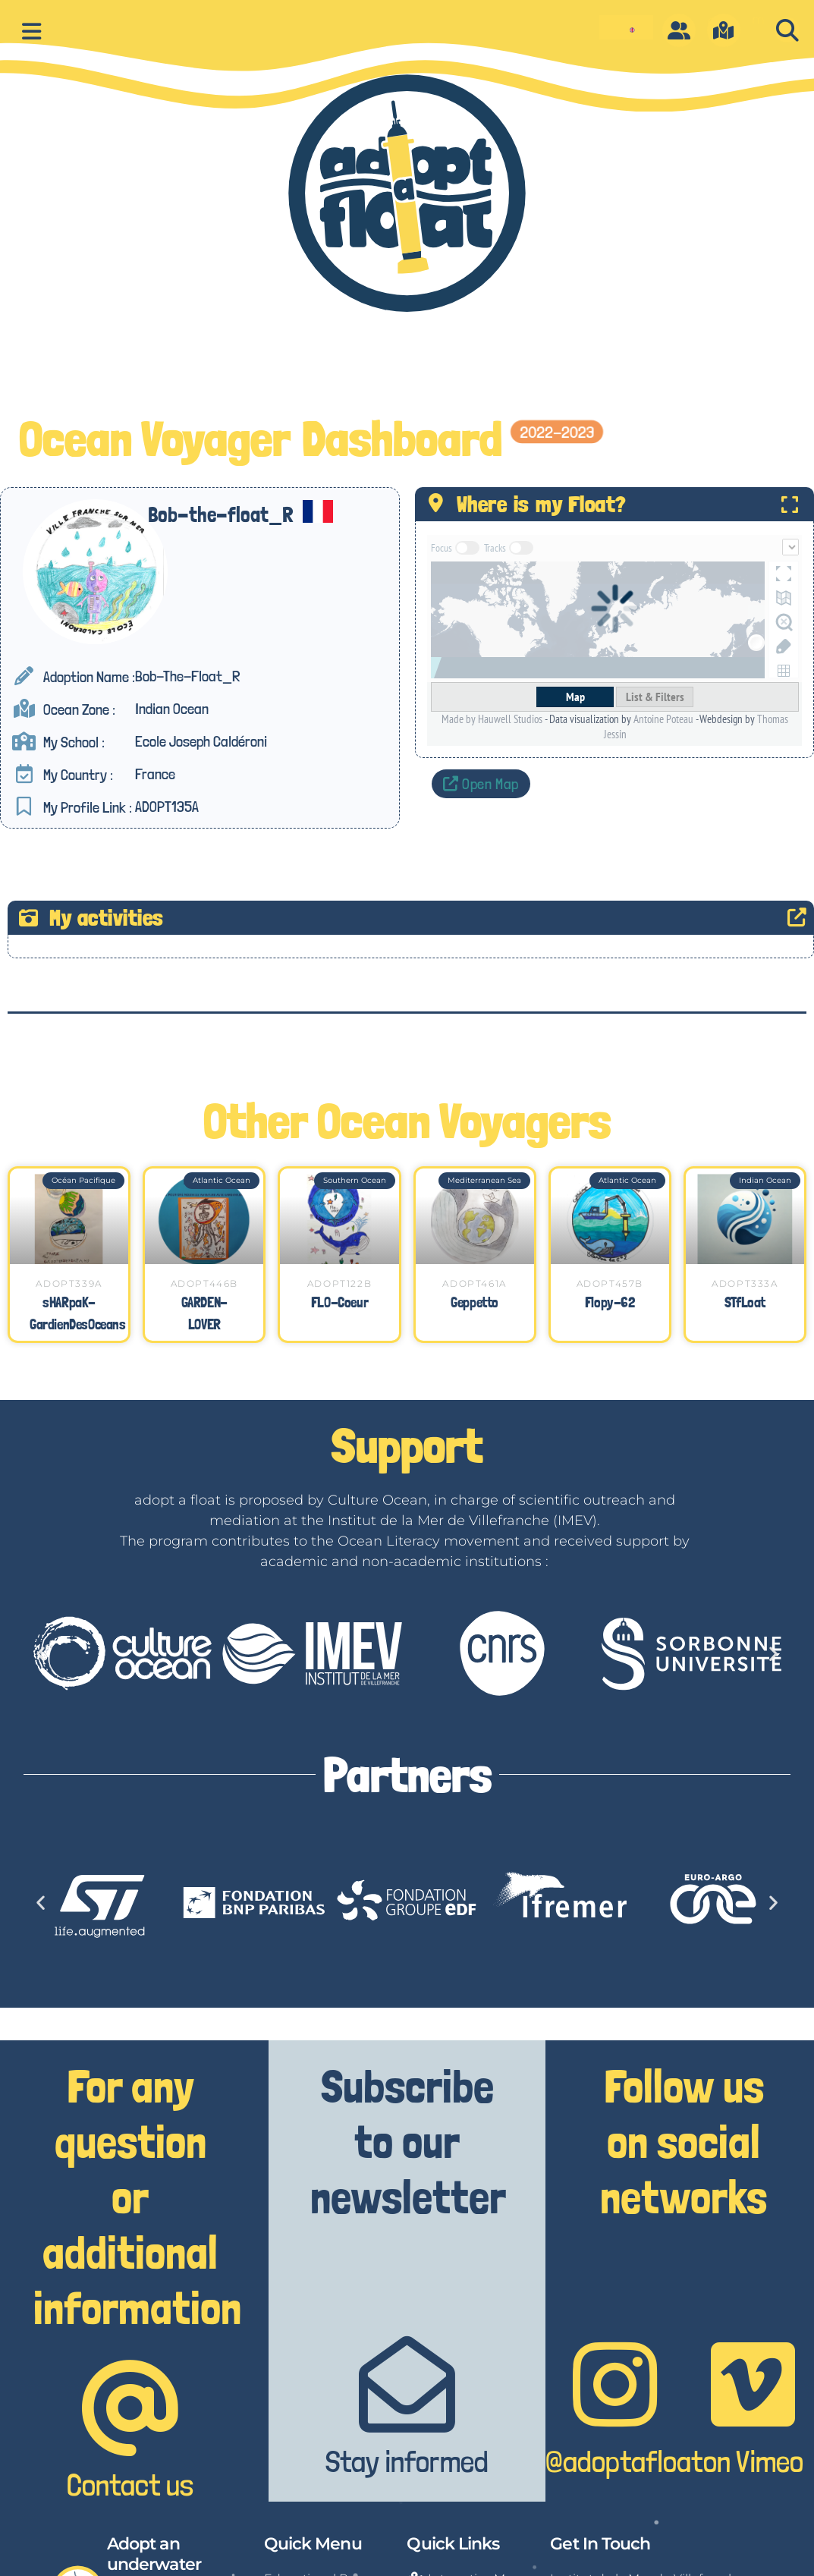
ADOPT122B (339, 1283)
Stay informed (407, 2461)
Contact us (130, 2485)
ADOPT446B (204, 1283)
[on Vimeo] (753, 2384)
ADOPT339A (69, 1283)
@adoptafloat (623, 2461)
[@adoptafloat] (615, 2384)
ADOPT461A (474, 1283)
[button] (787, 29)
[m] (723, 30)
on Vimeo (753, 2461)
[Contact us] (130, 2408)
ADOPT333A (745, 1283)
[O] (679, 30)
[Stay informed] (407, 2384)
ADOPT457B (610, 1283)
